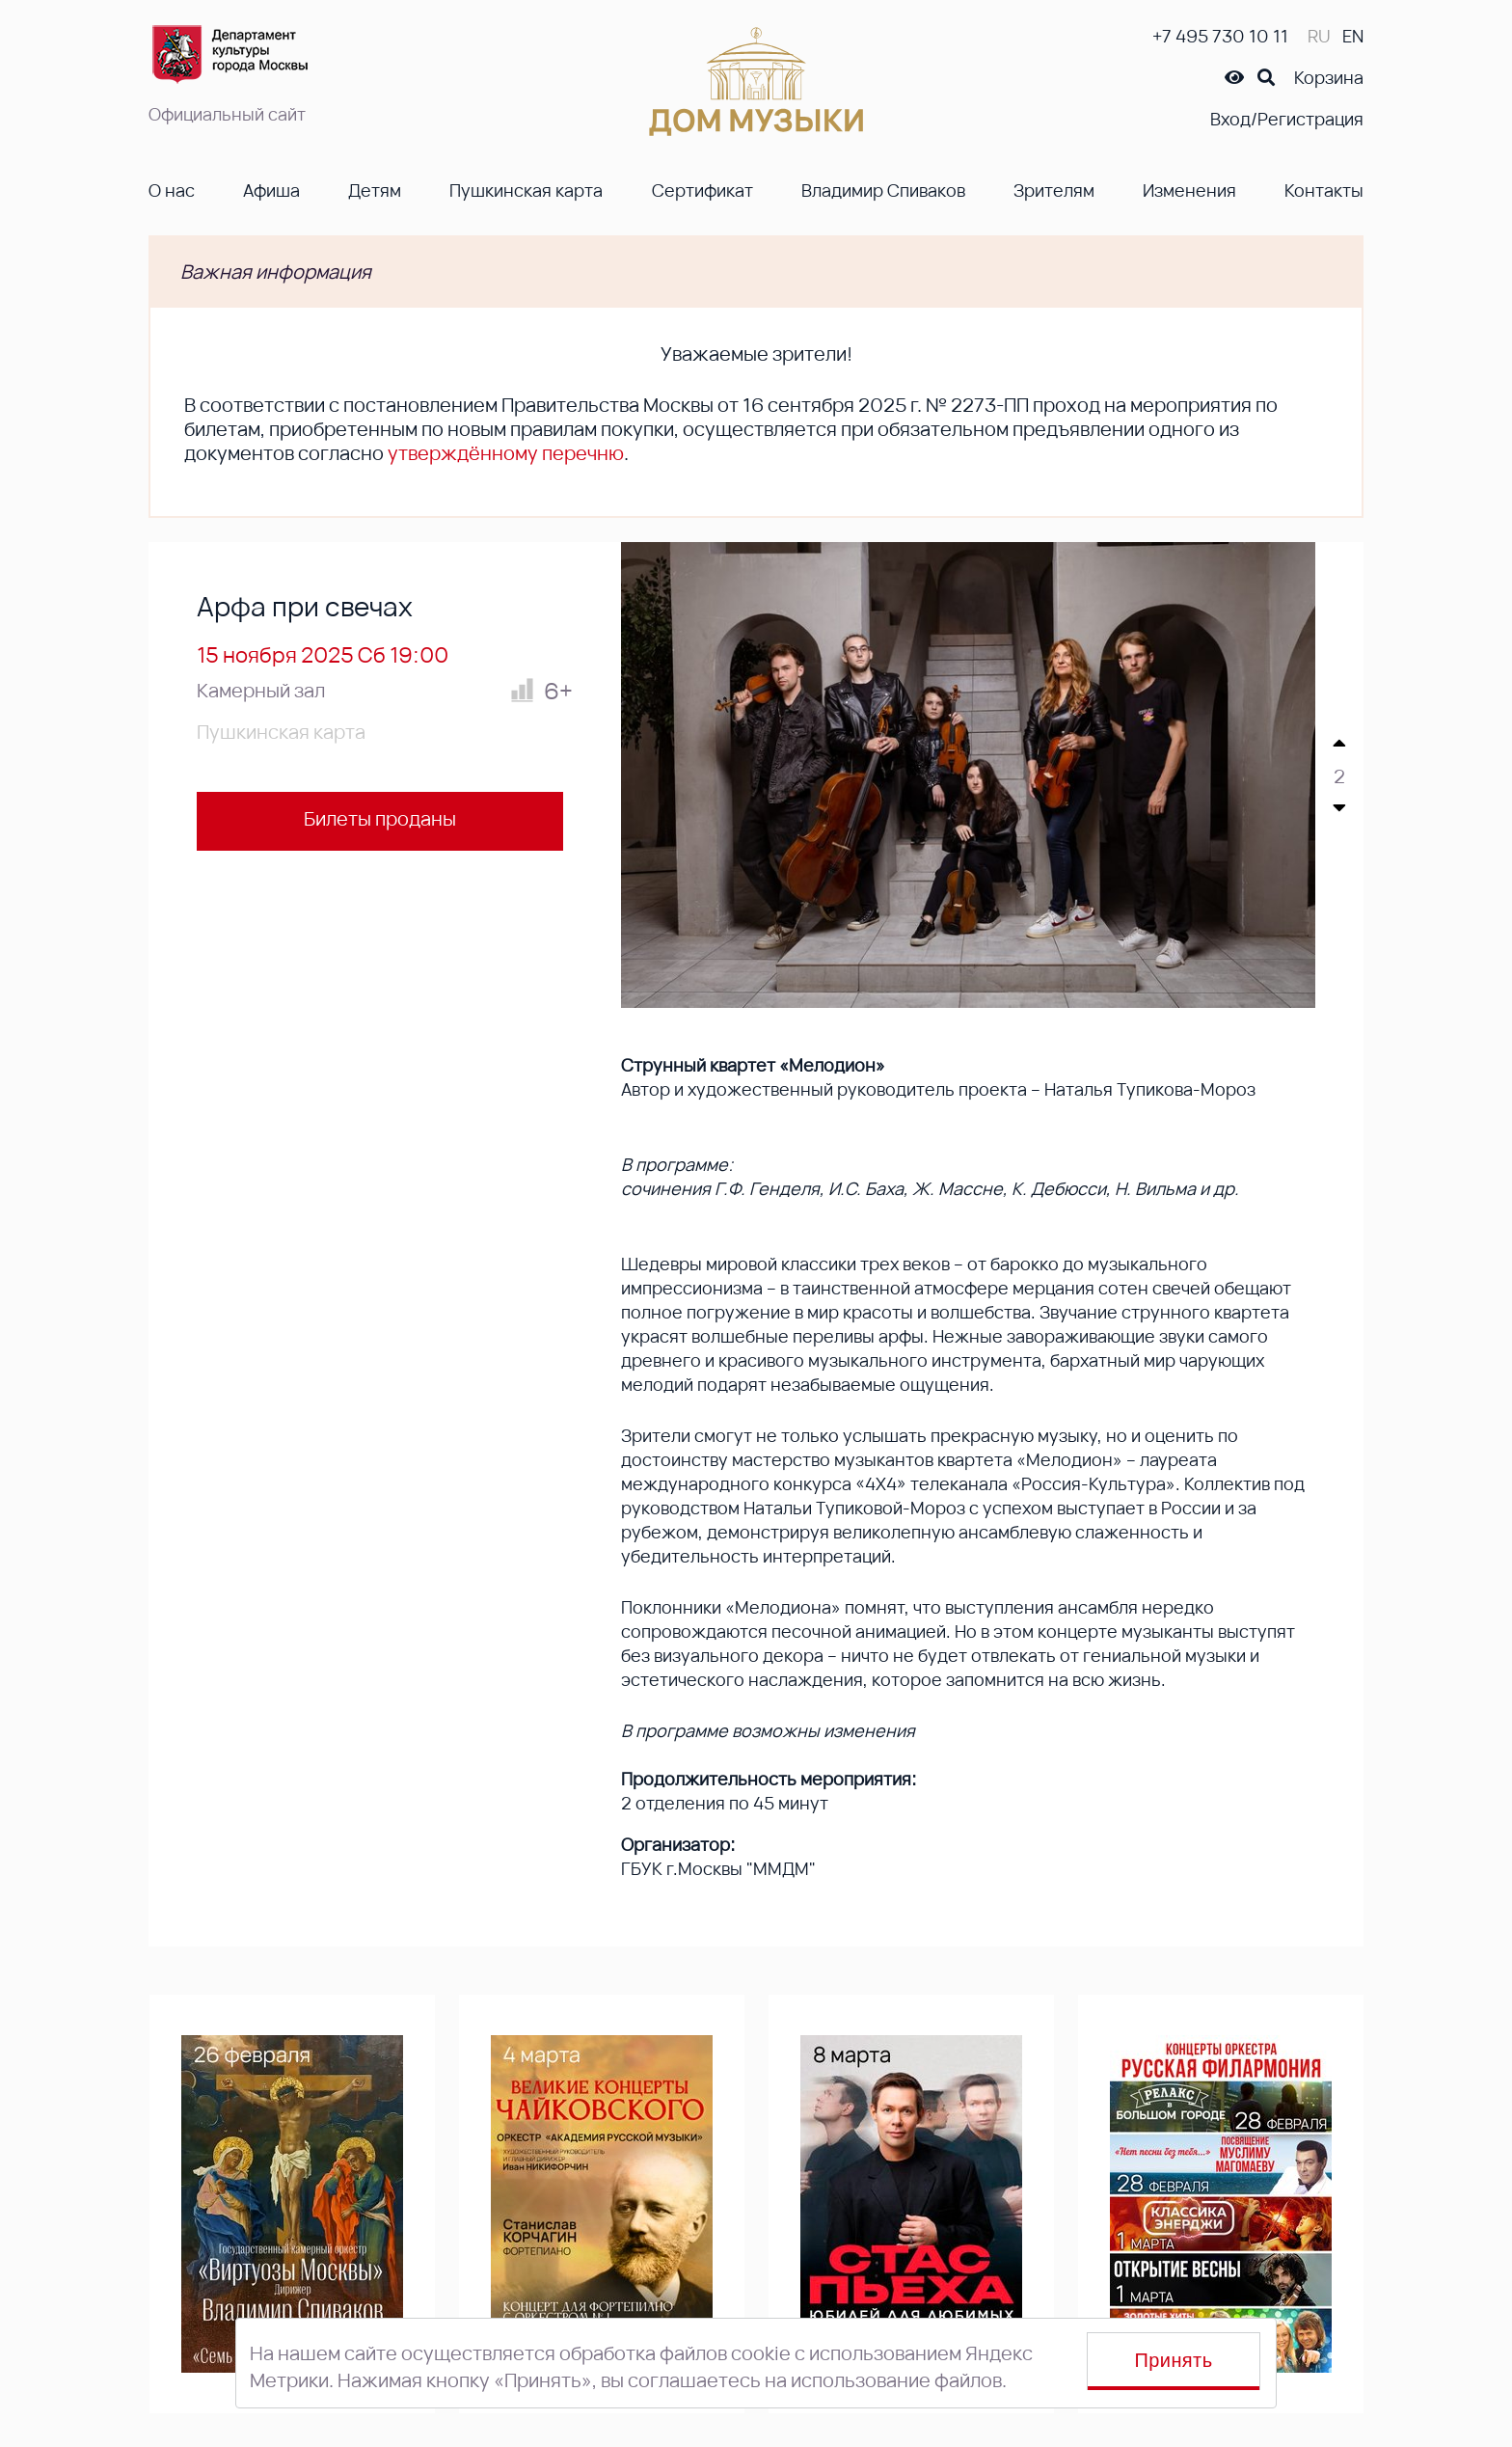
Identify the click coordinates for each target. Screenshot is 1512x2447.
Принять (1174, 2360)
